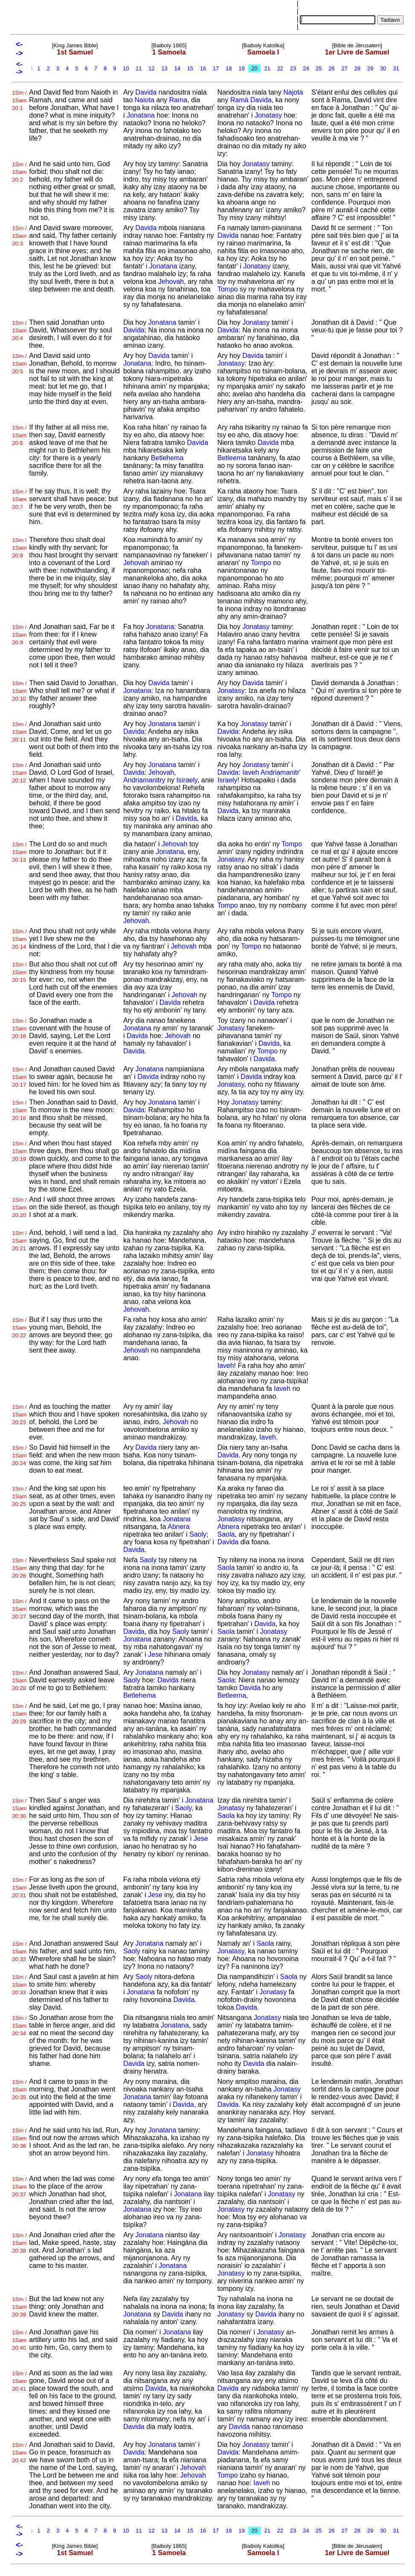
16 (203, 68)
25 (318, 68)
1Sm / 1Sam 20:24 (19, 1455)
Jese (155, 1654)
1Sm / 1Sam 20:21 (19, 1241)
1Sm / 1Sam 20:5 (19, 364)
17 (216, 68)
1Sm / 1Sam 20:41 (19, 2381)
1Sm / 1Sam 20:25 (19, 1496)
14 (177, 68)
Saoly (197, 1534)
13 (164, 68)
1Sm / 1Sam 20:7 (19, 499)
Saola (226, 1534)
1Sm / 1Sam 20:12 (19, 773)
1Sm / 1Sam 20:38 (19, 2243)
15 (190, 68)
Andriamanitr (280, 772)
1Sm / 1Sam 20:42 (19, 2452)
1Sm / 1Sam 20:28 (19, 1680)
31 (396, 68)
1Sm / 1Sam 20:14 (19, 939)
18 (228, 68)
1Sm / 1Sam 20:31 (19, 1887)
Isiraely (186, 780)
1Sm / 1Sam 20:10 (19, 691)
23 (293, 68)
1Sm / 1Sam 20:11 (19, 732)
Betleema (231, 458)
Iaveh (250, 772)
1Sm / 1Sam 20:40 (19, 2340)
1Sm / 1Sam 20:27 (19, 1609)
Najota (293, 92)
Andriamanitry (144, 780)
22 (280, 68)
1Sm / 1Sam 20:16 (19, 1028)
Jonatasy (268, 115)
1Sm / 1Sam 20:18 (19, 1110)
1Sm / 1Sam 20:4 (19, 330)
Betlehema (167, 458)
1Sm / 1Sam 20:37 (19, 2187)
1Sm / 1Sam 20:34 (19, 2026)
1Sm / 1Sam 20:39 (19, 2307)
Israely (227, 780)
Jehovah (171, 281)
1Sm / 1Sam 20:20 (19, 1207)
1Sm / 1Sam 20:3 (19, 236)
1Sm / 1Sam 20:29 (19, 1714)
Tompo (227, 289)
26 (332, 68)
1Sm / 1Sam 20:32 (19, 1951)
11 (138, 68)
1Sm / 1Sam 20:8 (19, 548)
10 (126, 68)
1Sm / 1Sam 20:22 (19, 1327)
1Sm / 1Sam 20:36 (19, 2138)
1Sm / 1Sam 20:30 (19, 1808)
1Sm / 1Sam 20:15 (19, 972)
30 (383, 68)
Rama (178, 100)
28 (357, 68)
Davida (146, 92)
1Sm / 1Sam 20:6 (19, 435)
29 (370, 68)
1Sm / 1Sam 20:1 (19, 100)
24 (306, 68)
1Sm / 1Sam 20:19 (19, 1151)
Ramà (239, 100)
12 (151, 68)
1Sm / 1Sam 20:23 (19, 1414)
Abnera (179, 1526)
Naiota (144, 100)
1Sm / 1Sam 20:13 (19, 852)
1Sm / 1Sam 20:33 (19, 1985)
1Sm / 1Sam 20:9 (19, 635)
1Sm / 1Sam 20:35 (19, 2089)
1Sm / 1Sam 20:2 (19, 172)
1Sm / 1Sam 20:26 (19, 1568)
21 (267, 68)
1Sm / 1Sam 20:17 (19, 1077)
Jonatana (141, 115)
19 (242, 68)
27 (344, 68)
